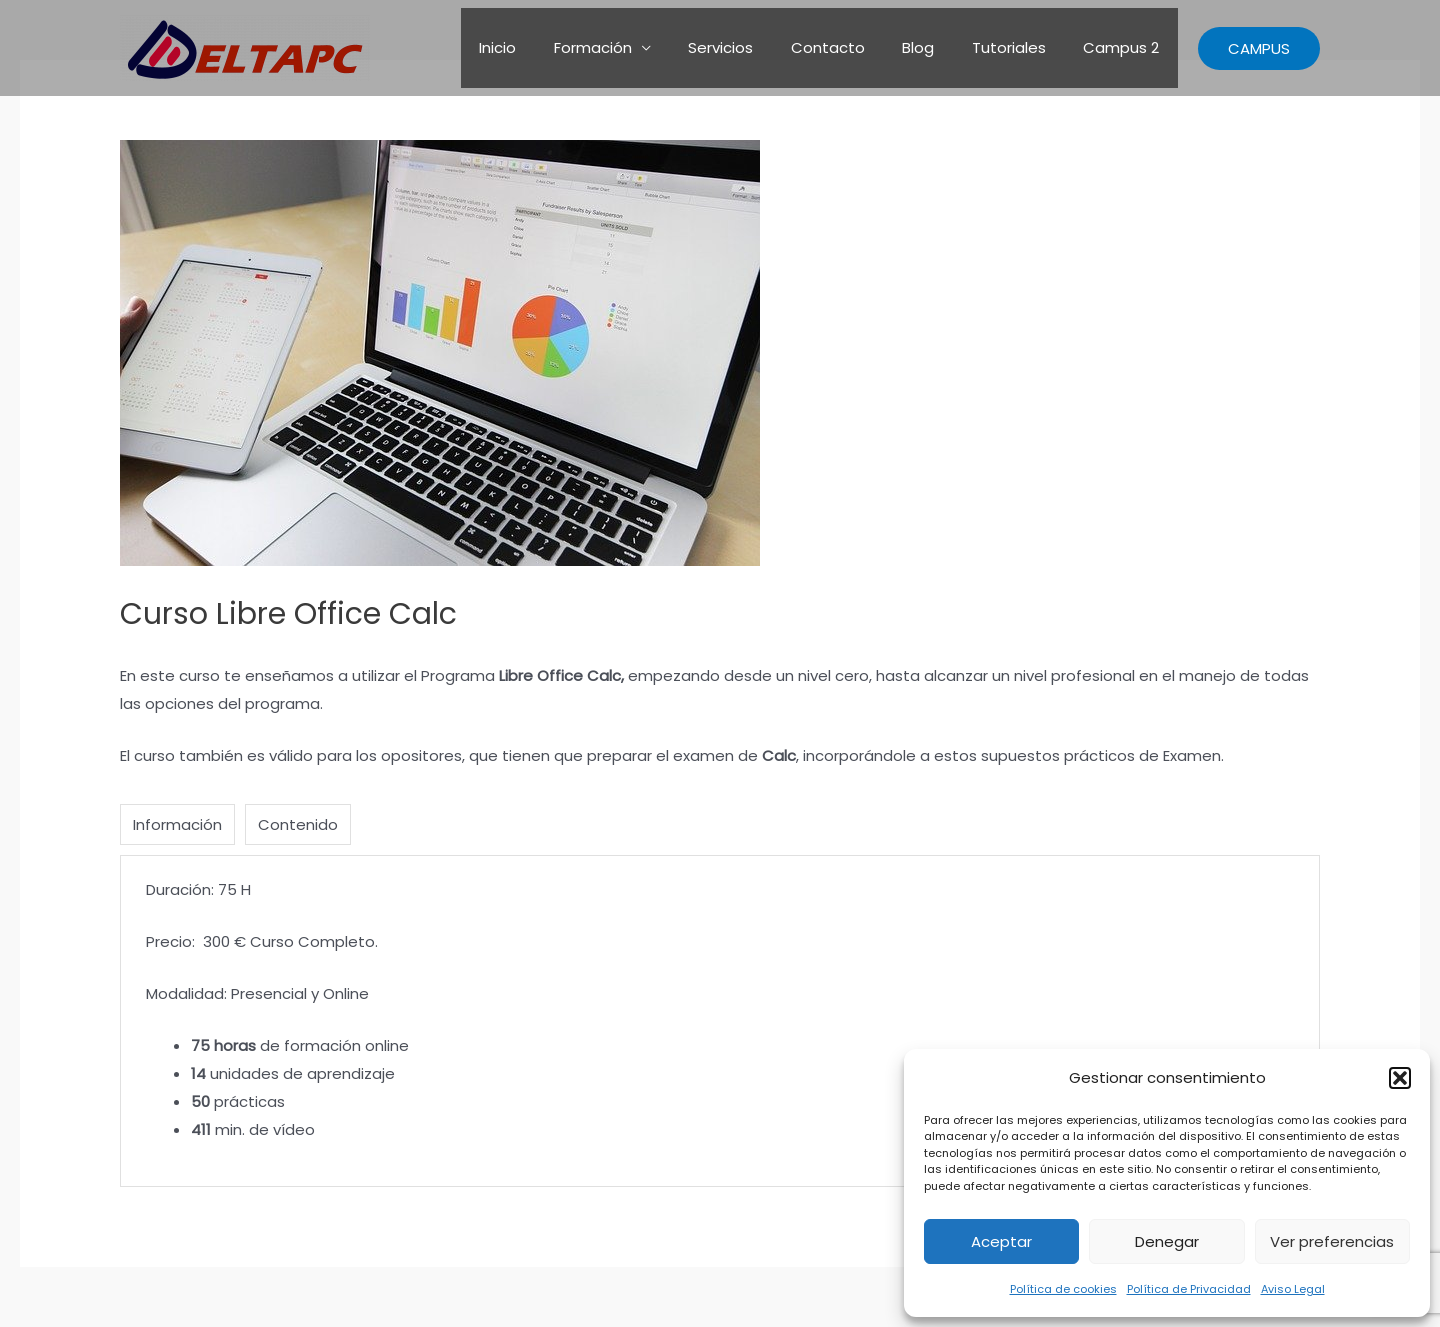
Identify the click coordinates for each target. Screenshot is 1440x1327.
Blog (937, 47)
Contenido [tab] (298, 824)
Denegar (1167, 1241)
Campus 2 (1125, 47)
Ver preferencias (1332, 1241)
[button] (1400, 1078)
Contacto (854, 47)
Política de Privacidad (1189, 1289)
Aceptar (1001, 1241)
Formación (634, 47)
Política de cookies (1063, 1289)
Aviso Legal (1293, 1289)
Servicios (754, 47)
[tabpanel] (720, 1020)
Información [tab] (177, 824)
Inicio (546, 47)
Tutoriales (1020, 47)
